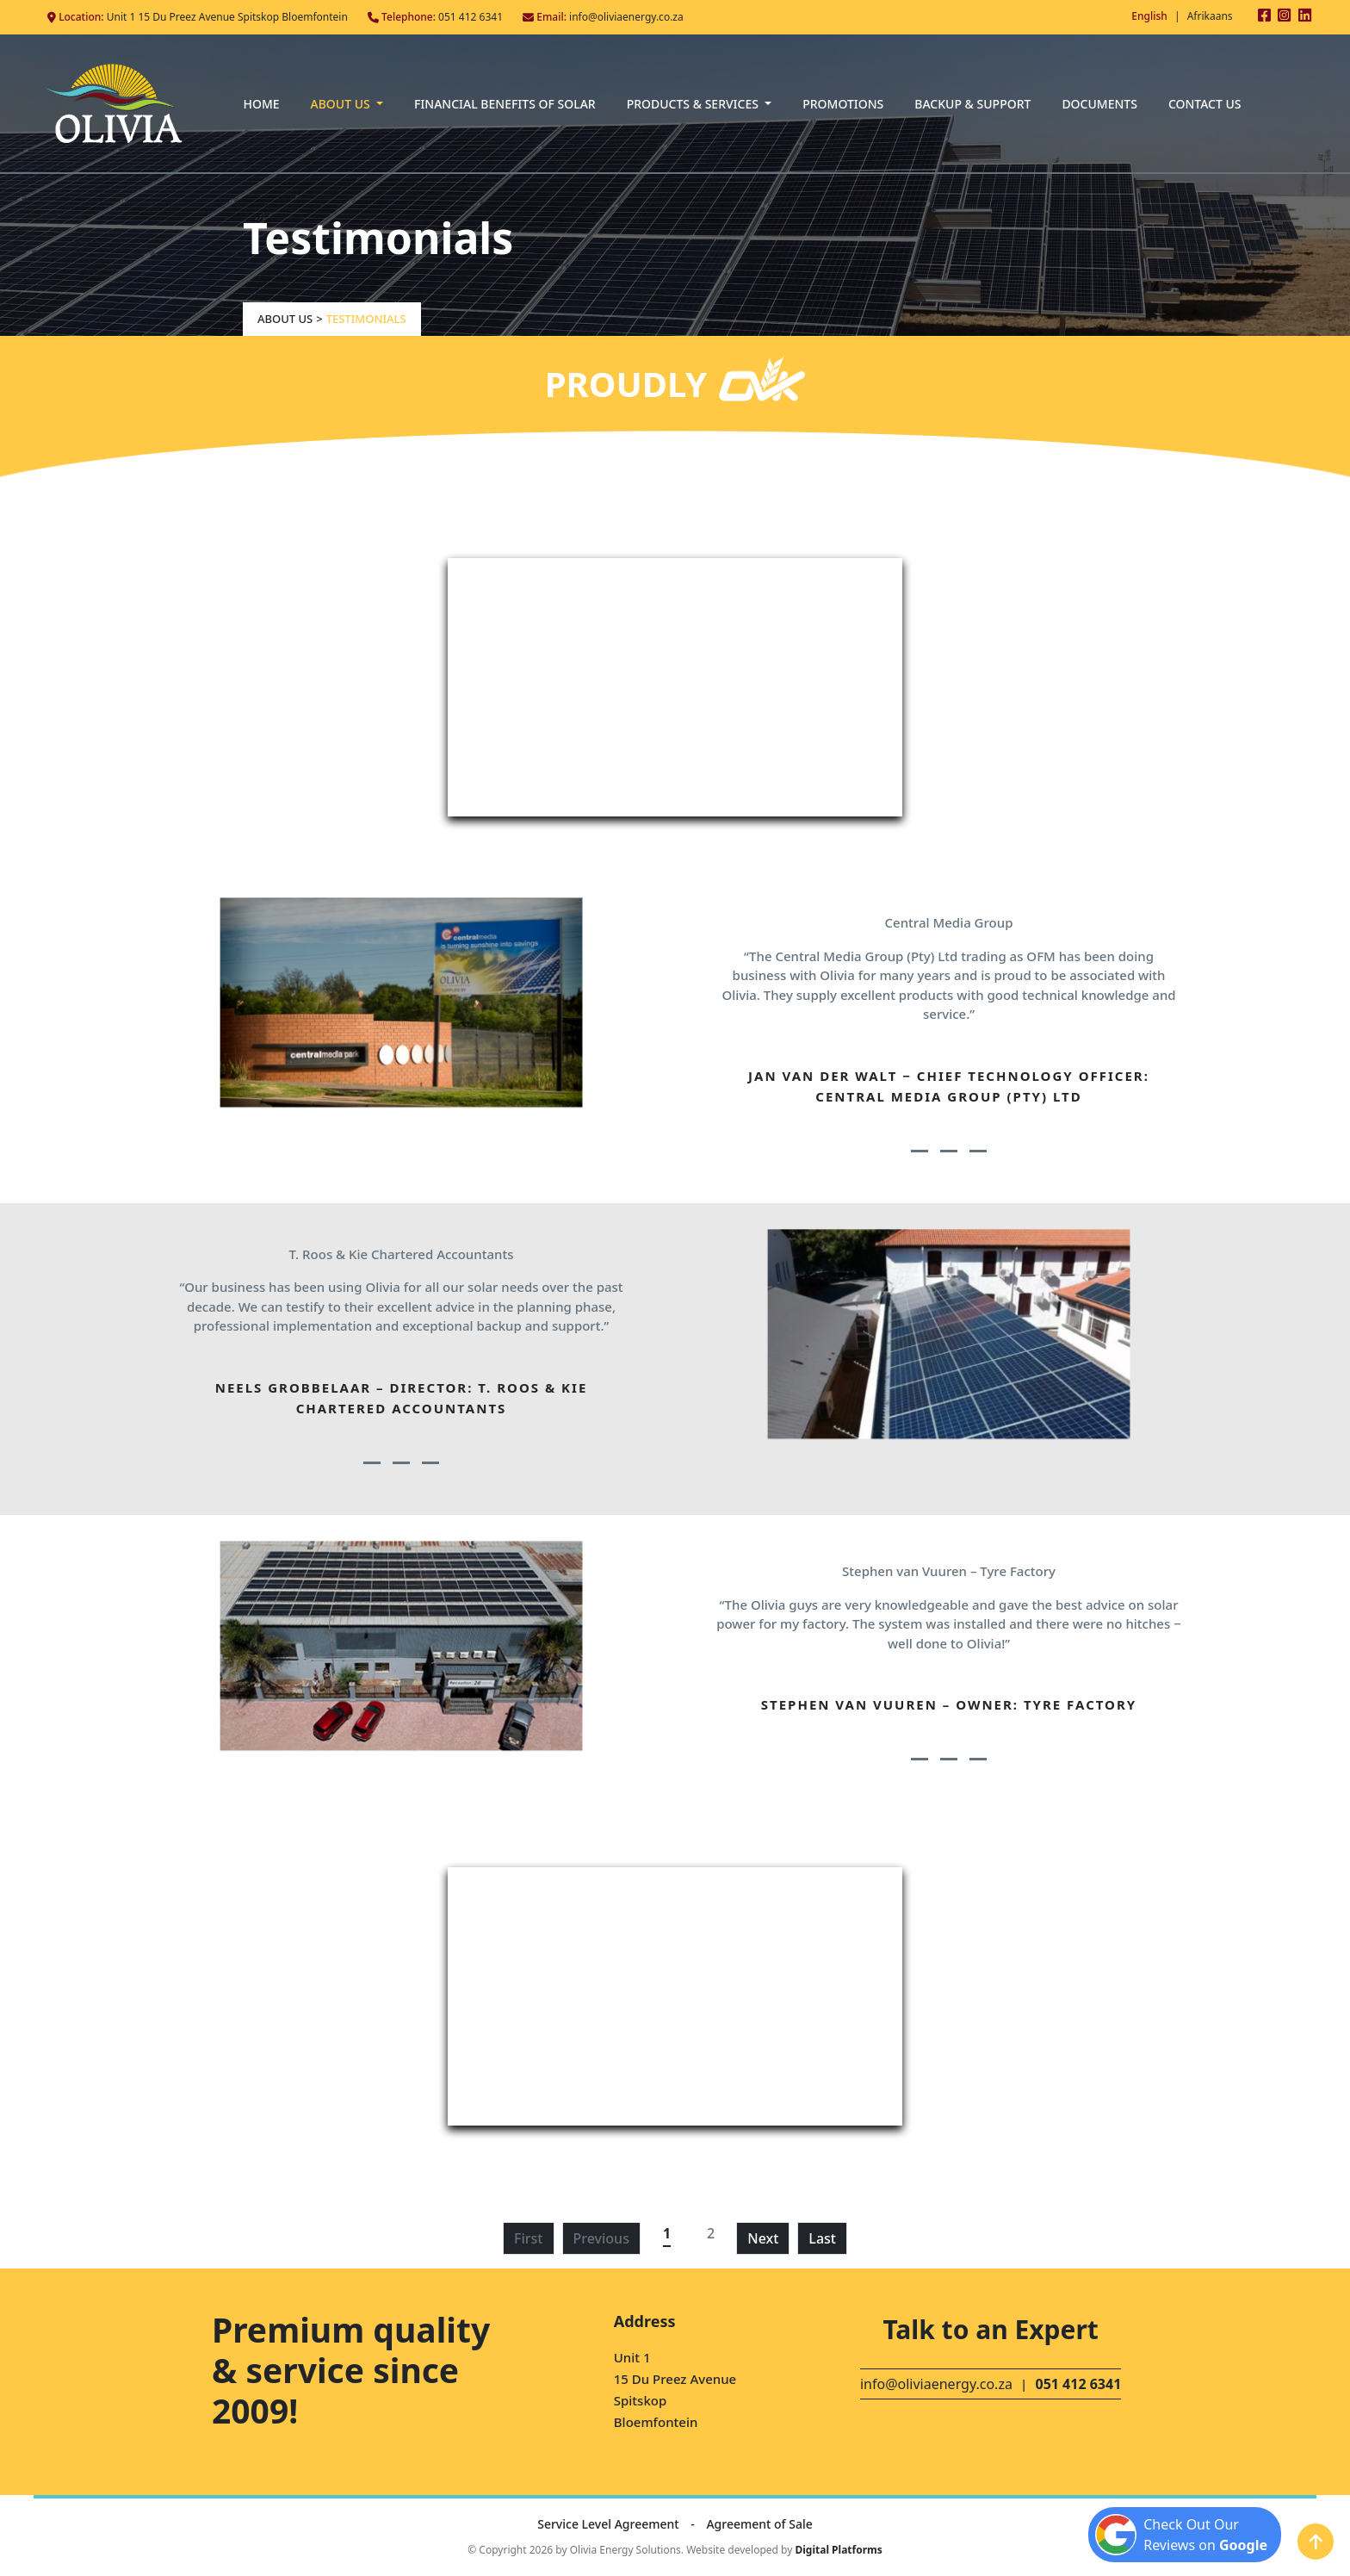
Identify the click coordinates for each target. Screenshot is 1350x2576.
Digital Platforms (838, 2549)
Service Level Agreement (609, 2524)
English (1149, 16)
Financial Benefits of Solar (505, 104)
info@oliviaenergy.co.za (626, 16)
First (528, 2238)
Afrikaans (1210, 16)
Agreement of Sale (759, 2524)
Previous (601, 2238)
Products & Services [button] (694, 104)
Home (261, 104)
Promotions (842, 104)
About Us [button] (342, 104)
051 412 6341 (470, 16)
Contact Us (1205, 104)
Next (762, 2238)
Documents (1099, 104)
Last (822, 2238)
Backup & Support (972, 104)
